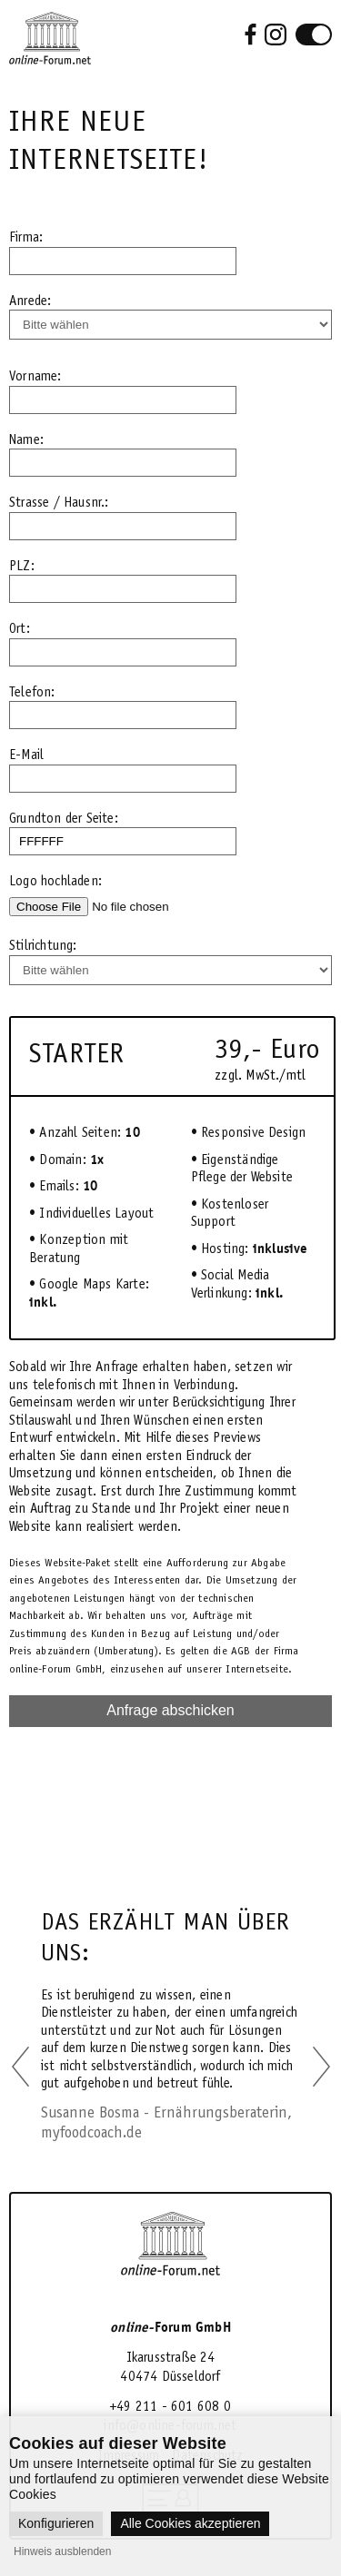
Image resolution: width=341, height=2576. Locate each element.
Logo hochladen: (55, 881)
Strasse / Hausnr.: (59, 502)
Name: (26, 439)
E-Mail (26, 754)
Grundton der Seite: (63, 818)
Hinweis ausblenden (62, 2551)
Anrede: (30, 300)
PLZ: (22, 566)
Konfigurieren (56, 2523)
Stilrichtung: (43, 945)
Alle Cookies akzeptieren (190, 2523)
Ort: (19, 628)
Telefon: (32, 692)
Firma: (26, 237)
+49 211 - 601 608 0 (170, 2406)
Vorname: (35, 376)
